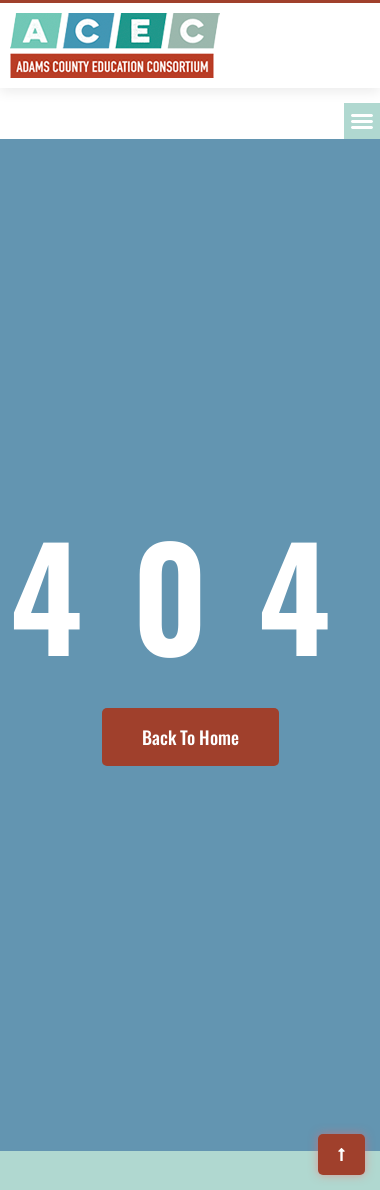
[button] (362, 121)
